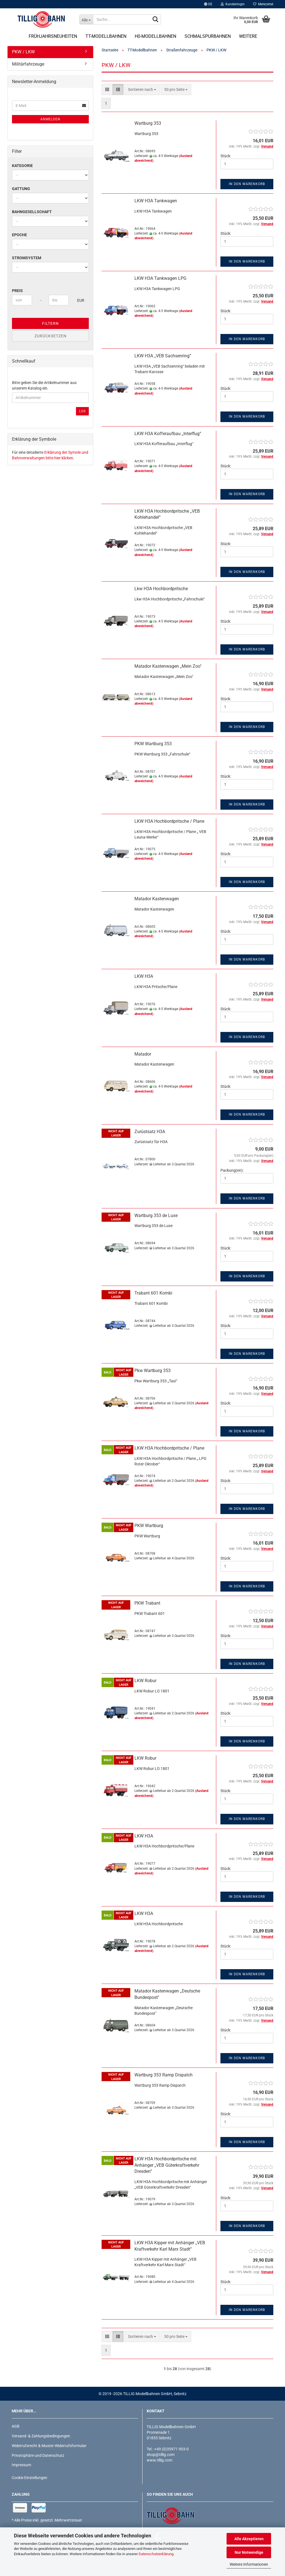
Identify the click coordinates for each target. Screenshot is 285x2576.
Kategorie (22, 165)
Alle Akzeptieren (249, 2539)
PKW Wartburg (148, 1525)
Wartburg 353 (147, 123)
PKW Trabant (147, 1603)
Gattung (21, 188)
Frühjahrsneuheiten (53, 36)
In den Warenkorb (247, 184)
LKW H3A (143, 976)
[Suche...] (86, 19)
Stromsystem (26, 258)
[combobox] (142, 89)
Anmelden (50, 119)
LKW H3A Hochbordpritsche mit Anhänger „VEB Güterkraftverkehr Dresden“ (166, 2165)
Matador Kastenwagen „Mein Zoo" (168, 666)
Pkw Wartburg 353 (152, 1370)
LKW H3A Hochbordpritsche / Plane (169, 821)
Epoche (19, 235)
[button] (208, 4)
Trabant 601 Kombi (153, 1293)
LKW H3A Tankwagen (155, 200)
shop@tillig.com (161, 2454)
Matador (142, 1054)
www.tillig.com (159, 2460)
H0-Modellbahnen (155, 36)
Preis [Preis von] (17, 290)
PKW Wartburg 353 (153, 743)
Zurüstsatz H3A (149, 1131)
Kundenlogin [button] (233, 4)
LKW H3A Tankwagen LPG (160, 278)
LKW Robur (145, 1680)
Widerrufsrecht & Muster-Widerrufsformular (49, 2445)
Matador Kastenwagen (156, 898)
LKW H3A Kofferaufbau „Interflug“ (167, 433)
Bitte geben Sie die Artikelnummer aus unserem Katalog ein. (44, 385)
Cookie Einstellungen (29, 2477)
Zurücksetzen (51, 336)
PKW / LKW (23, 51)
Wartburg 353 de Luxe (156, 1215)
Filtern (50, 323)
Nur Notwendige (249, 2552)
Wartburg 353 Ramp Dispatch (163, 2075)
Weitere (248, 36)
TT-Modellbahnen (105, 36)
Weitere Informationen (249, 2564)
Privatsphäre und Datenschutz (38, 2455)
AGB (15, 2426)
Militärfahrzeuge (28, 64)
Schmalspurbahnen (208, 36)
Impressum (21, 2465)
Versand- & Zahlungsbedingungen (41, 2436)
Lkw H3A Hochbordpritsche (161, 588)
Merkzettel (263, 4)
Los (82, 411)
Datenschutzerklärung (156, 2554)
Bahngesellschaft (32, 212)
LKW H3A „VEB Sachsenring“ (162, 355)
